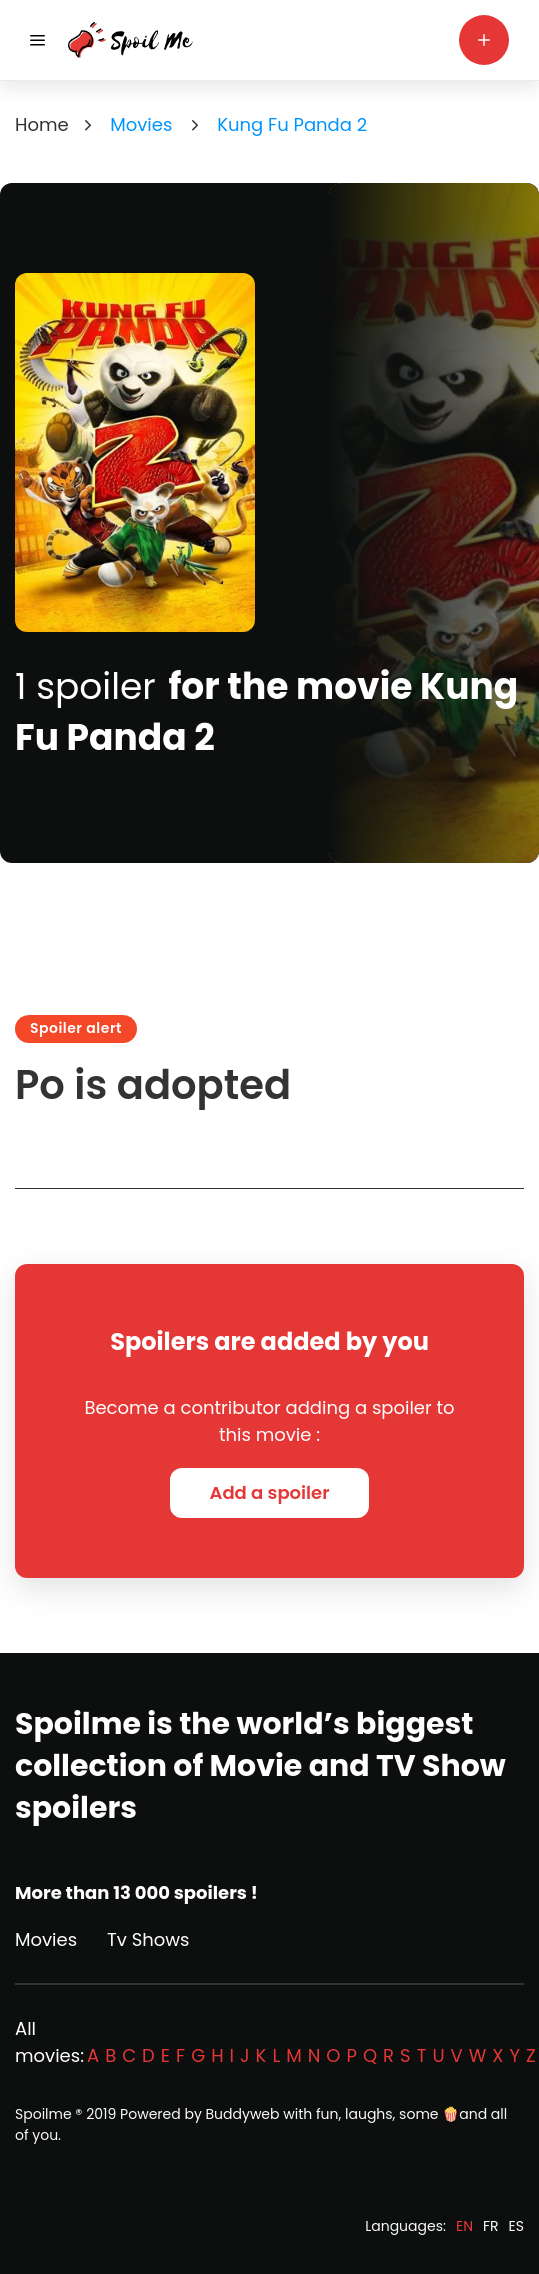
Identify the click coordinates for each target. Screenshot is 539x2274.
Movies (46, 1939)
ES (516, 2226)
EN (464, 2226)
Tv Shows (148, 1939)
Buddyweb (243, 2114)
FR (491, 2226)
